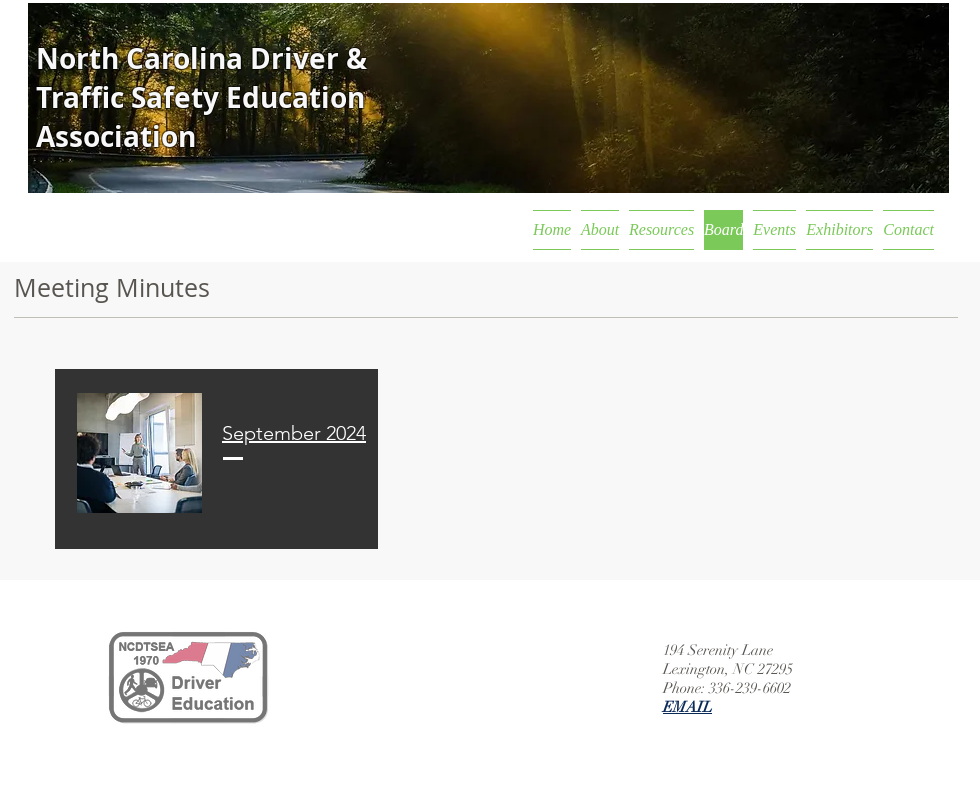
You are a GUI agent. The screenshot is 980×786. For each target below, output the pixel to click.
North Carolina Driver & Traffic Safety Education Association (201, 97)
